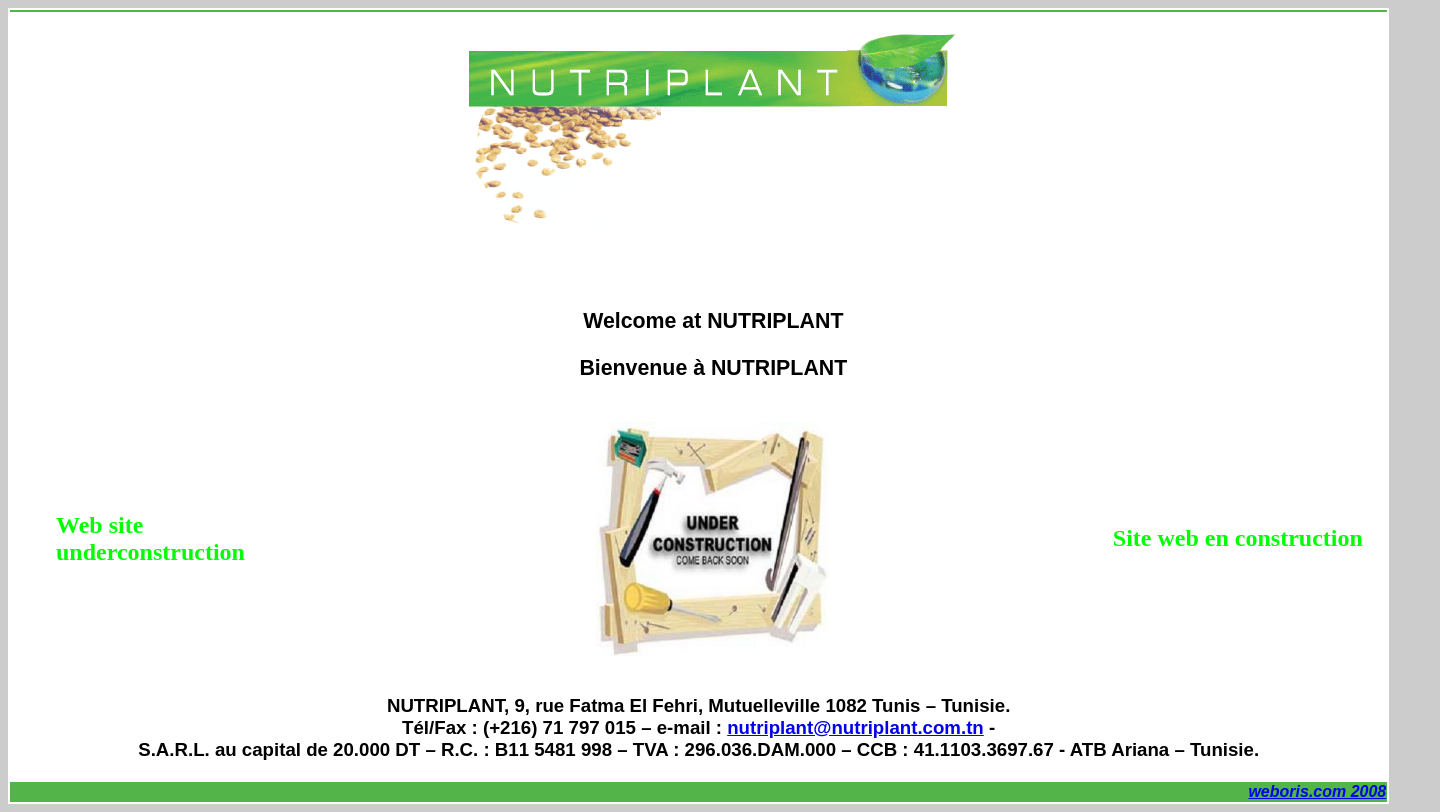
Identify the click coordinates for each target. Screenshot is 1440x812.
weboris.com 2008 (1317, 791)
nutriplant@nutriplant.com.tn (855, 727)
